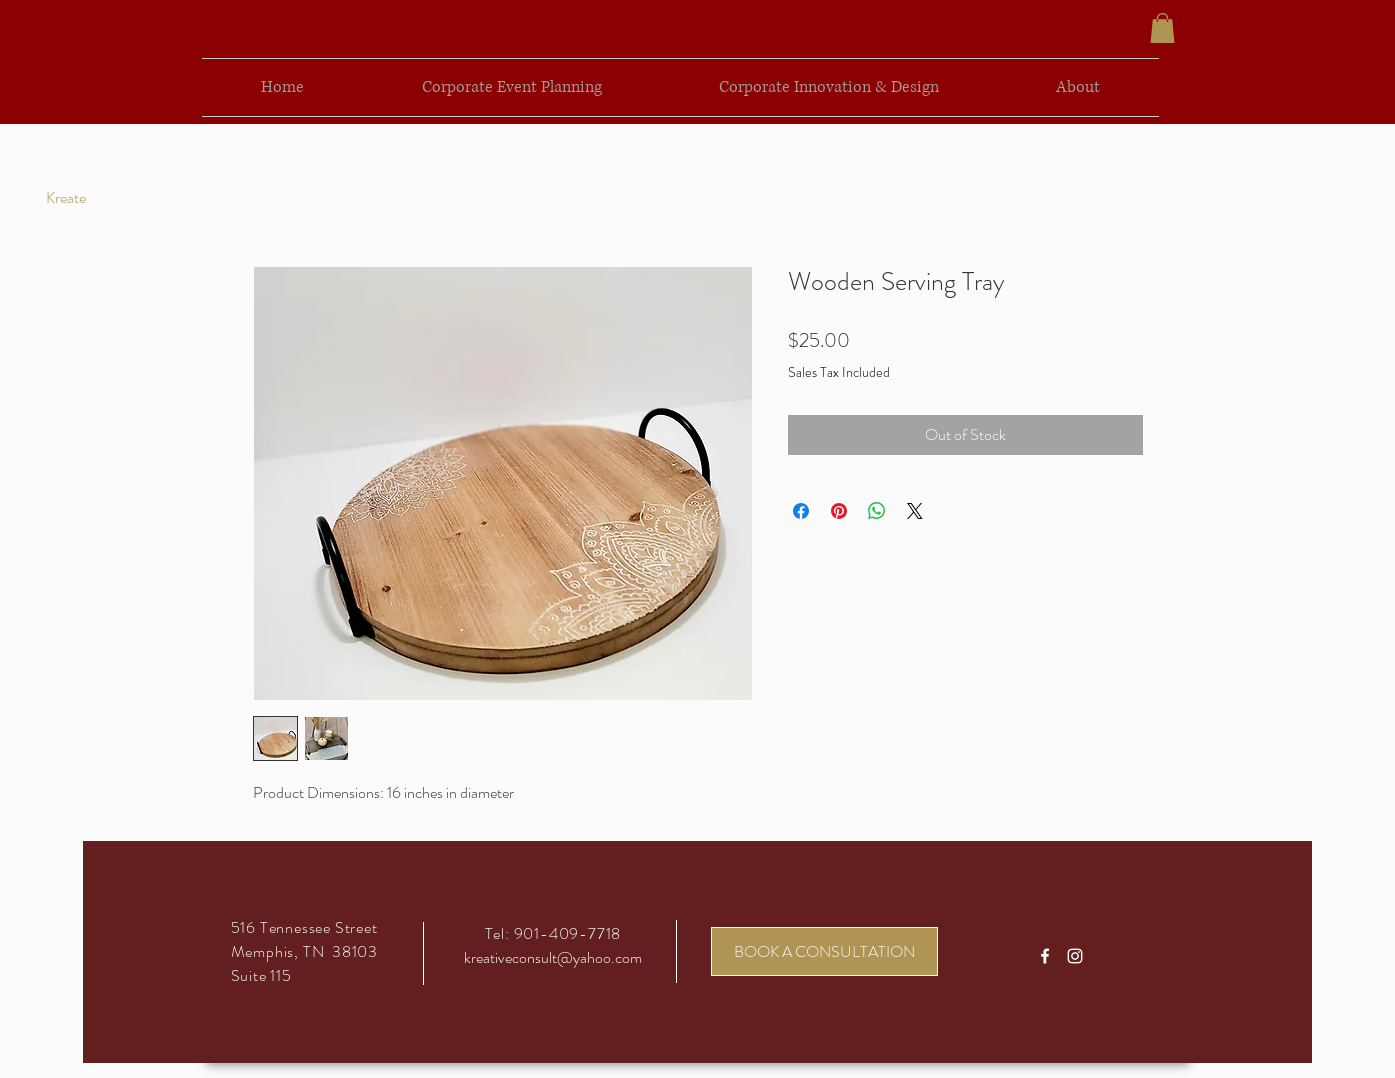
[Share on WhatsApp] (877, 511)
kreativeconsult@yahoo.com (553, 957)
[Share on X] (915, 511)
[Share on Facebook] (801, 511)
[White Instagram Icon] (1075, 956)
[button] (1162, 28)
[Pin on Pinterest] (839, 511)
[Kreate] (66, 198)
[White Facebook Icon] (1045, 956)
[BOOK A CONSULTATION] (824, 951)
